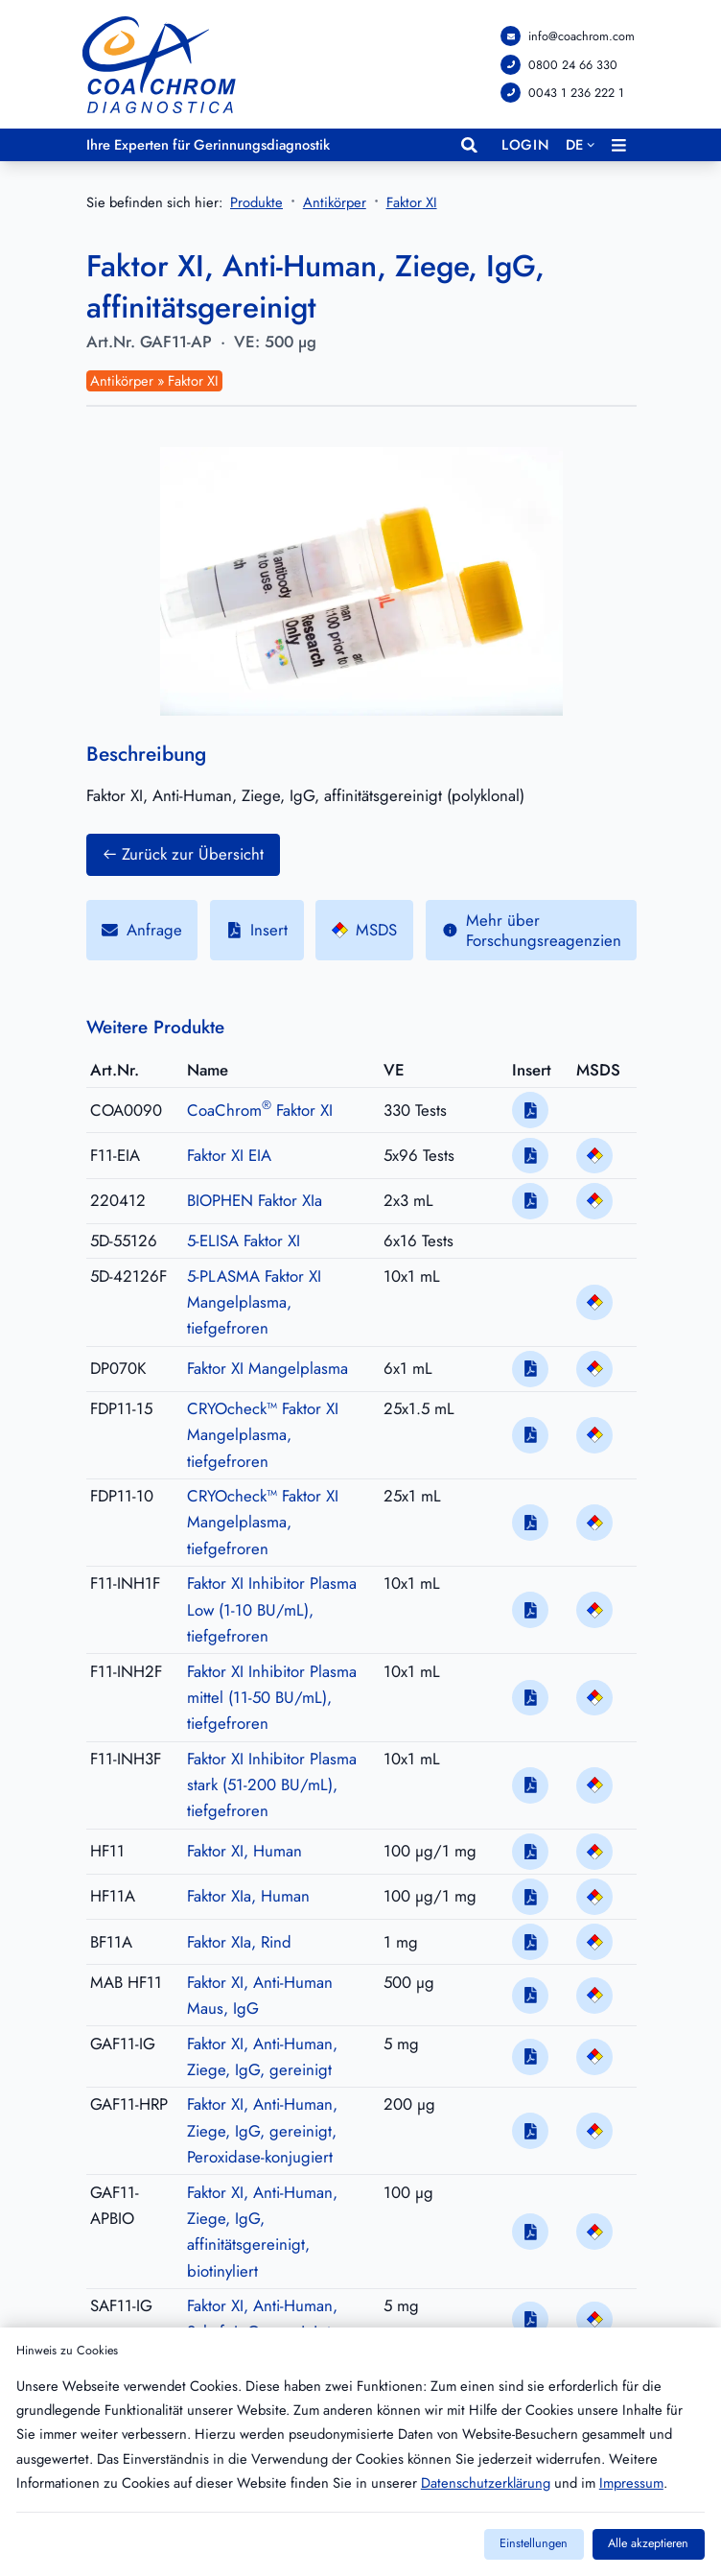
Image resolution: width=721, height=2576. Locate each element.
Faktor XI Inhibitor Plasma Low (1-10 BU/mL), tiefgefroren (272, 1610)
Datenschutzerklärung (485, 2482)
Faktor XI (411, 204)
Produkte (256, 203)
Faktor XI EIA (229, 1155)
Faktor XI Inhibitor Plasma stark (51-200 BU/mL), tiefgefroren (272, 1785)
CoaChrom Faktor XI (260, 1110)
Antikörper (334, 204)
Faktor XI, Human (244, 1850)
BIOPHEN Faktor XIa (254, 1200)
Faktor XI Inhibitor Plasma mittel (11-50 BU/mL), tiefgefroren (272, 1698)
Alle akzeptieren (648, 2543)
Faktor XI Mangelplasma (267, 1368)
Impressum (631, 2482)
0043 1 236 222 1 (576, 93)
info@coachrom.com (581, 36)
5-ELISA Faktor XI (243, 1240)
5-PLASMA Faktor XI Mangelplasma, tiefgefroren (254, 1302)
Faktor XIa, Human (248, 1896)
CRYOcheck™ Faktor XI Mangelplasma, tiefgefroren (262, 1435)
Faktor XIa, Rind (239, 1941)
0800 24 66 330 (572, 64)
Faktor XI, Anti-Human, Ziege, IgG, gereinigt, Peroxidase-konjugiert (262, 2131)
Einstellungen (534, 2543)
